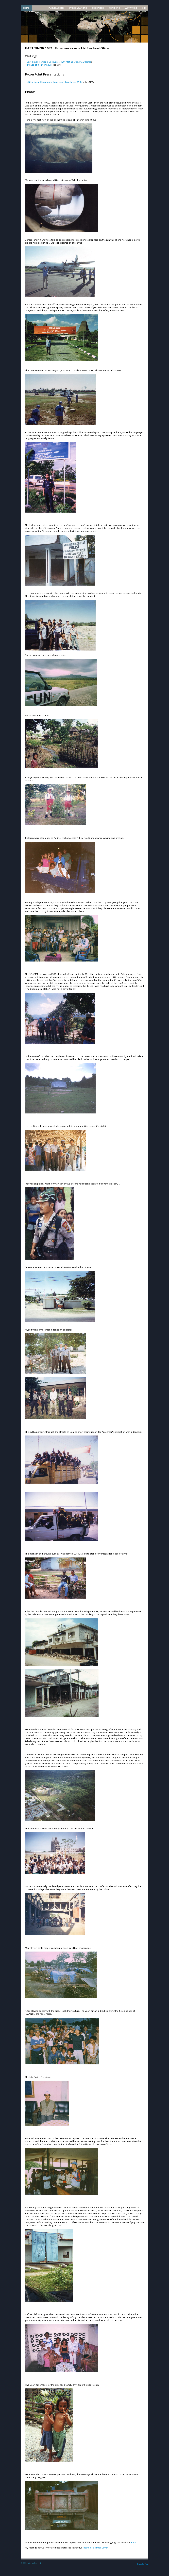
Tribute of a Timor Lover (39, 64)
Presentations (78, 8)
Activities (131, 8)
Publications (56, 8)
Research (98, 8)
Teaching (114, 8)
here (133, 2542)
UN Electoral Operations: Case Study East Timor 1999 (54, 81)
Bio (144, 8)
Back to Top (142, 2564)
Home (26, 8)
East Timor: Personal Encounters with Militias (50, 61)
